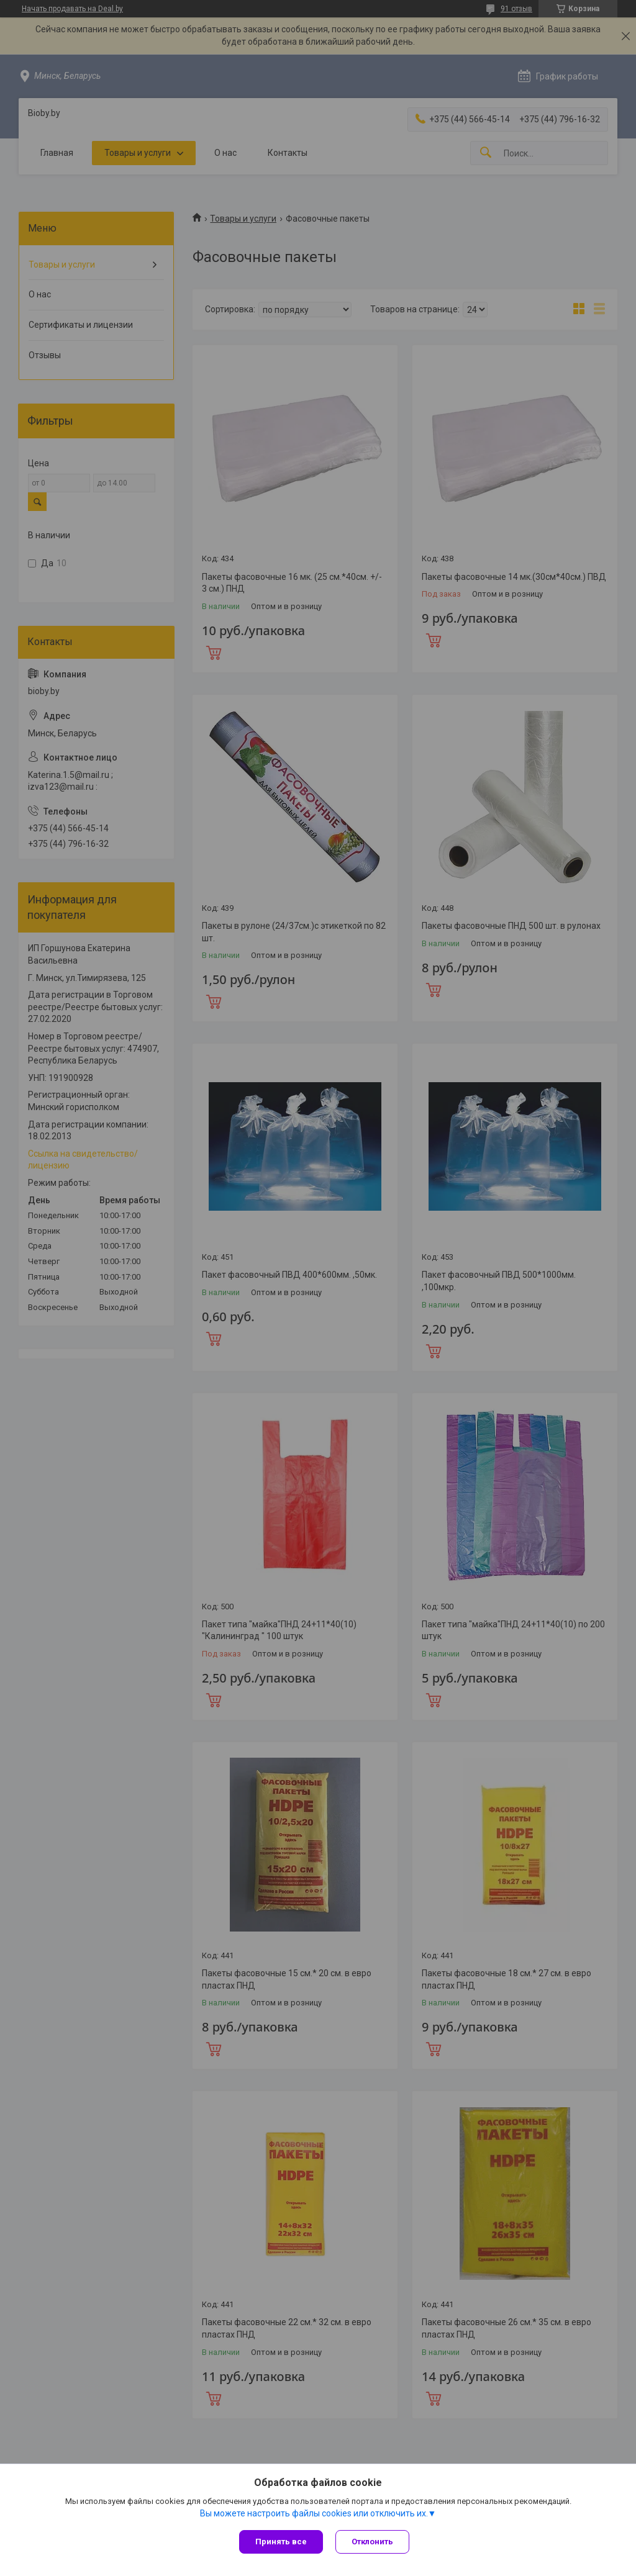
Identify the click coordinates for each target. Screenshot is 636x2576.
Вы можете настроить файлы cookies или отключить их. (314, 2513)
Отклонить (372, 2541)
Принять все (281, 2541)
